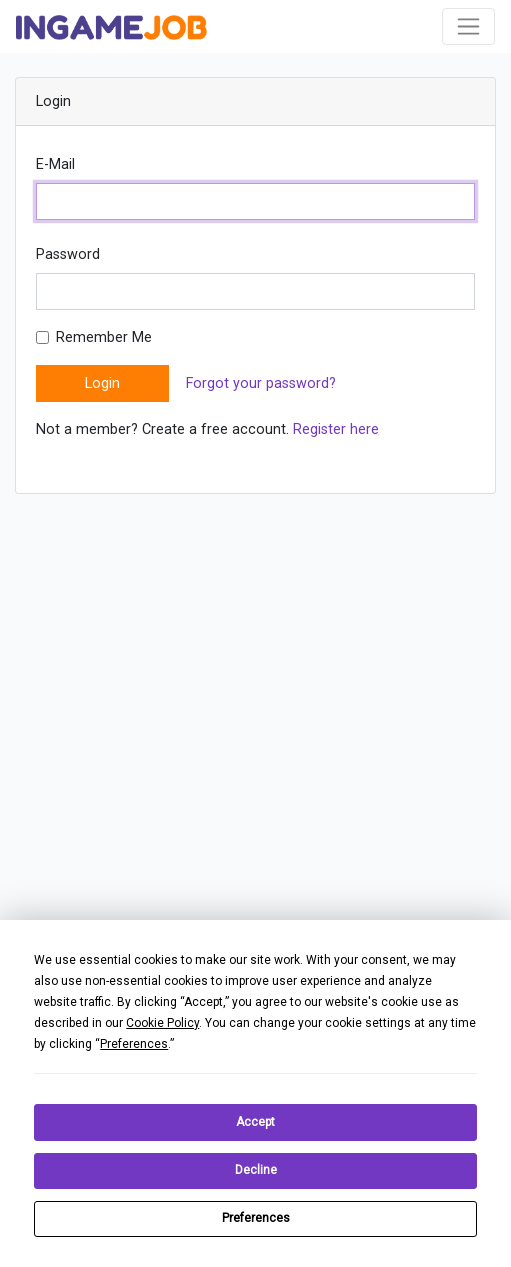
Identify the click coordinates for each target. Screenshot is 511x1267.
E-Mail (55, 164)
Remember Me (104, 337)
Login (102, 383)
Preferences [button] (134, 1044)
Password (68, 254)
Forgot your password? (261, 383)
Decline (256, 1170)
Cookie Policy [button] (162, 1023)
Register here (336, 429)
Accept (255, 1122)
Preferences (256, 1218)
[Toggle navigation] (468, 26)
